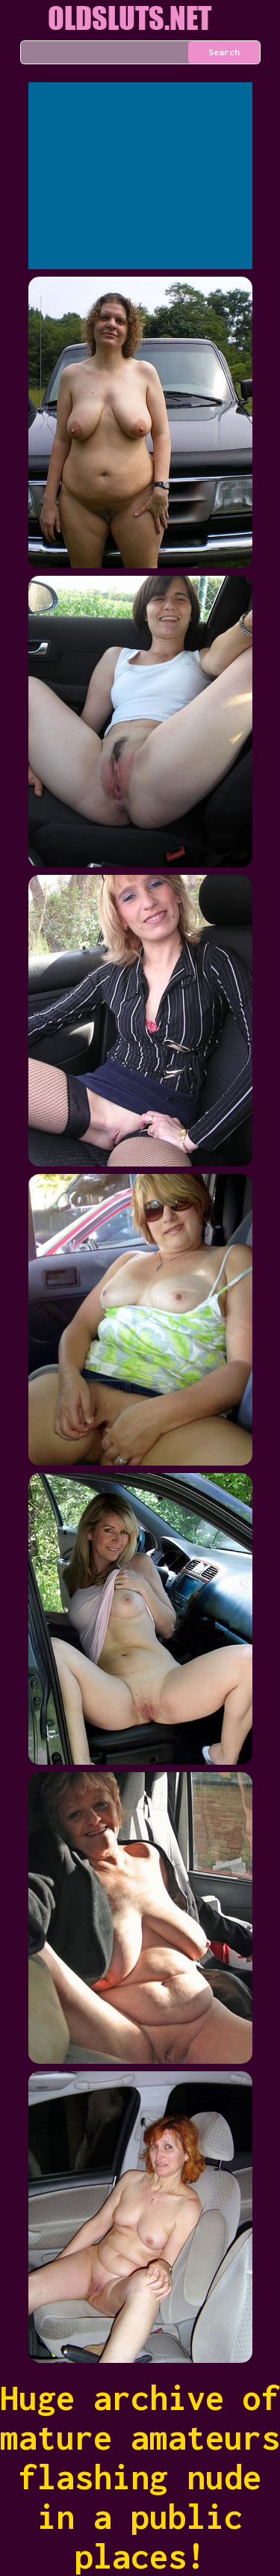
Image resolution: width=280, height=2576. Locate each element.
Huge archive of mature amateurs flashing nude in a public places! (140, 2477)
